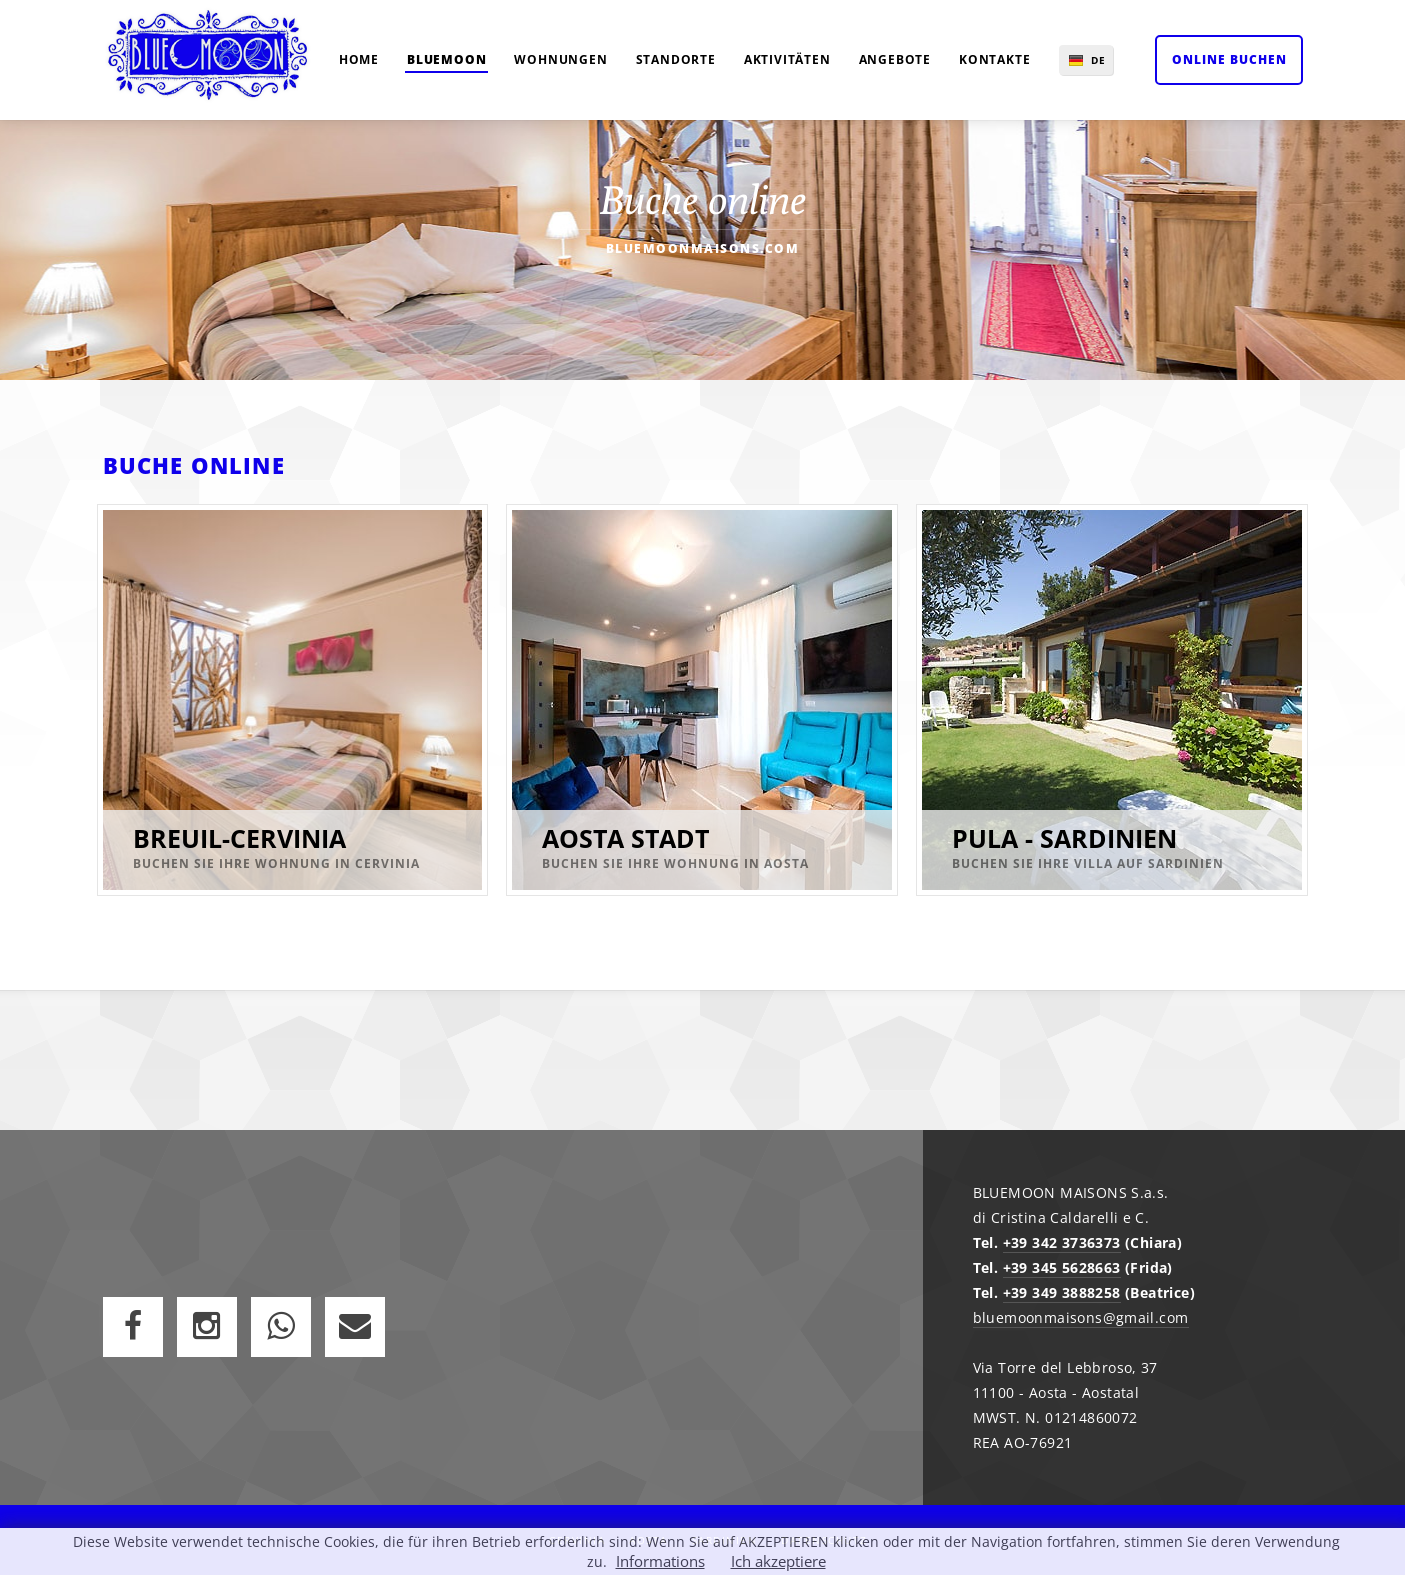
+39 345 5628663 (1062, 1267)
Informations (660, 1561)
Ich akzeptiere (778, 1561)
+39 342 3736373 (1062, 1242)
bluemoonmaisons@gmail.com (1081, 1317)
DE (1098, 60)
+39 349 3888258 (1062, 1292)
